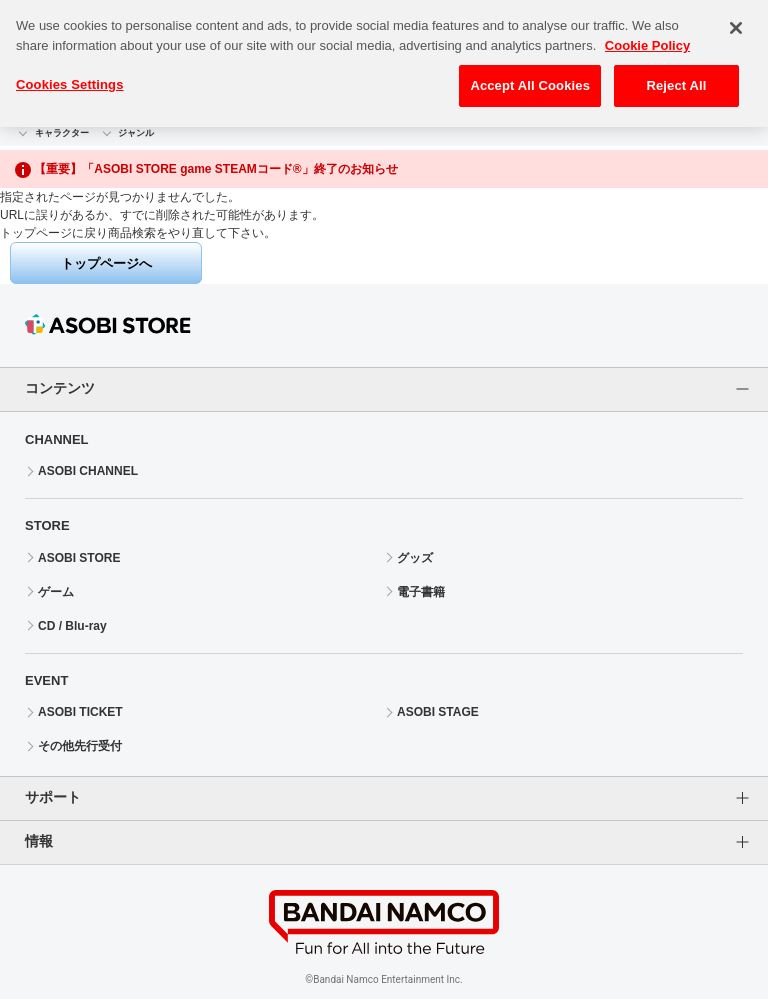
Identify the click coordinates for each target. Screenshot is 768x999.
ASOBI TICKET (80, 712)
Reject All (676, 77)
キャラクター (62, 133)
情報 (39, 841)
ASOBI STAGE (438, 712)
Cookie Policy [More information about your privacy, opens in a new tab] (647, 37)
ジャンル (136, 133)
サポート (53, 797)
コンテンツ (60, 388)
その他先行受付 (80, 746)
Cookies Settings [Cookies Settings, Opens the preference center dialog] (70, 76)
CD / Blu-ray (72, 626)
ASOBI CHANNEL (88, 471)
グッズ (415, 558)
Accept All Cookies (530, 77)
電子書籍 (421, 592)
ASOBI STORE (79, 558)
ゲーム (56, 592)
